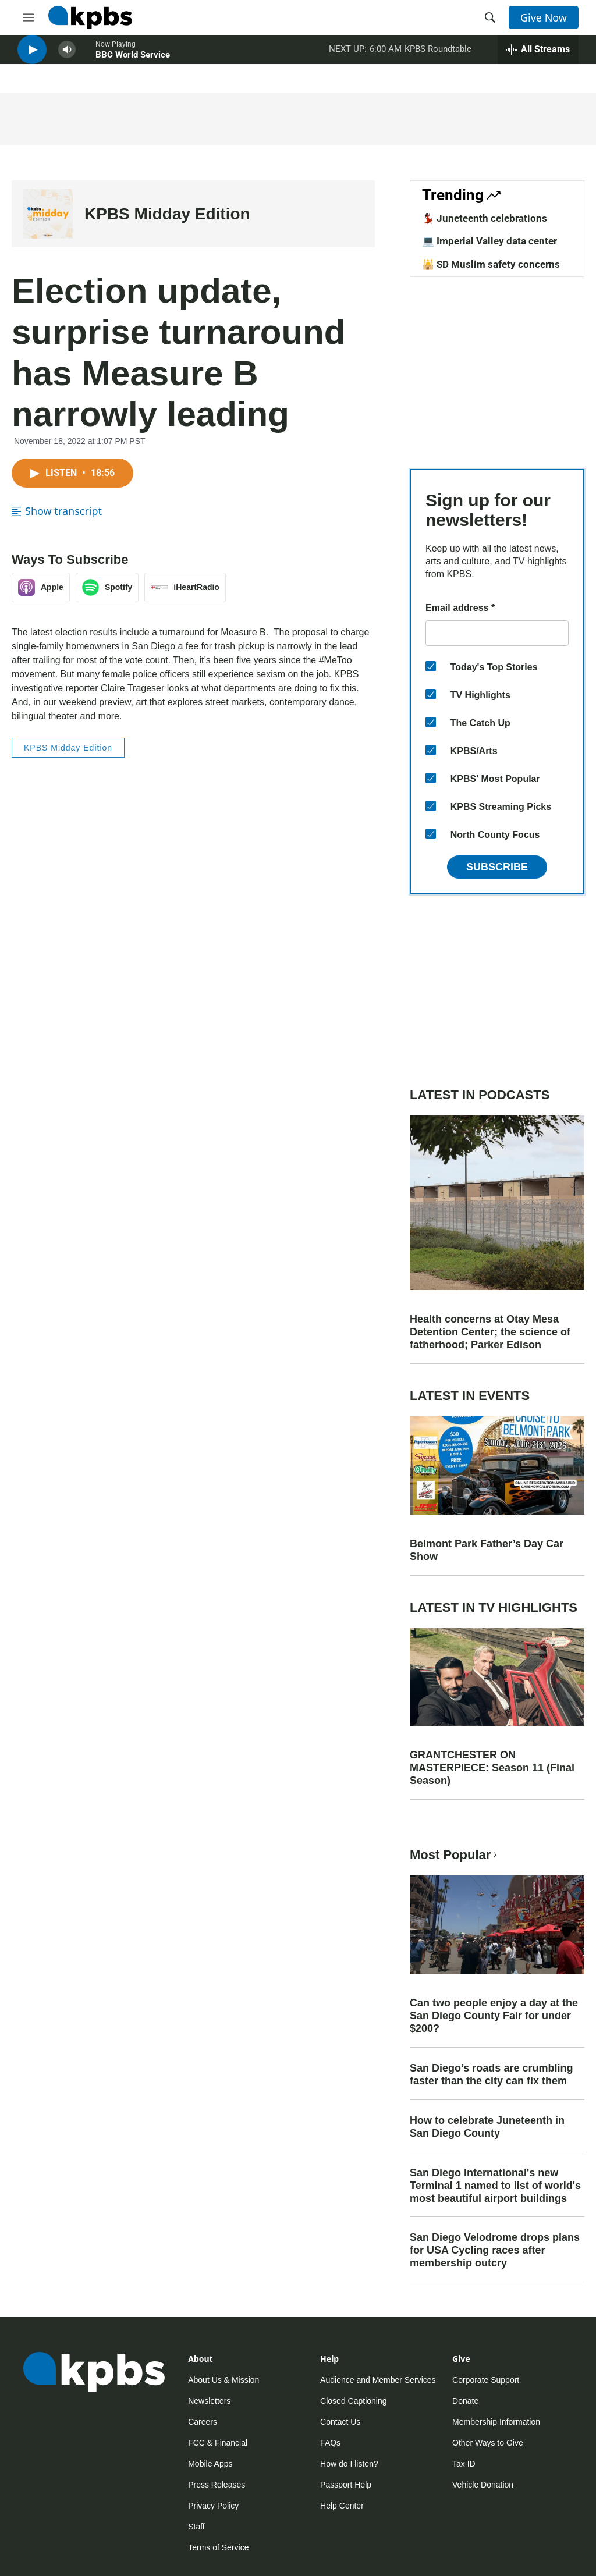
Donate (465, 2401)
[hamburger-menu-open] (28, 17)
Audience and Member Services (377, 2380)
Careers (202, 2421)
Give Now (543, 17)
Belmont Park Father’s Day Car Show (486, 1550)
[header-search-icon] (490, 17)
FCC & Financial (217, 2442)
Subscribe (497, 867)
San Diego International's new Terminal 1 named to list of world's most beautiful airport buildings (495, 2185)
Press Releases (216, 2484)
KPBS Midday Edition (167, 214)
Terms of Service (218, 2547)
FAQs (330, 2442)
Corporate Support (485, 2380)
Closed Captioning (353, 2401)
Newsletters (209, 2401)
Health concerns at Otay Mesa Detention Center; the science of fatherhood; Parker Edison (490, 1332)
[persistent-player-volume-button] (67, 58)
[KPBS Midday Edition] (48, 214)
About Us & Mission (223, 2380)
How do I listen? (349, 2463)
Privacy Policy (213, 2505)
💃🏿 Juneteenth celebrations (484, 218)
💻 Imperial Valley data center (489, 241)
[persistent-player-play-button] (32, 58)
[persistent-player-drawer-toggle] (538, 58)
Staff (196, 2526)
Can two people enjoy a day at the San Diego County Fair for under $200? (494, 2015)
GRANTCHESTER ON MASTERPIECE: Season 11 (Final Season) (492, 1767)
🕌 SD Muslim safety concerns (491, 264)
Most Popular (454, 1854)
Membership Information (496, 2421)
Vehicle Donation (482, 2484)
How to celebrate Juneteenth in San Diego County (487, 2127)
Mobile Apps (210, 2463)
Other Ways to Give (487, 2442)
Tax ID (464, 2463)
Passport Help (345, 2484)
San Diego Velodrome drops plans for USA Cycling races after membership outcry (495, 2250)
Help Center (342, 2505)
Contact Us (340, 2421)
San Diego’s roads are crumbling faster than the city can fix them (491, 2074)
